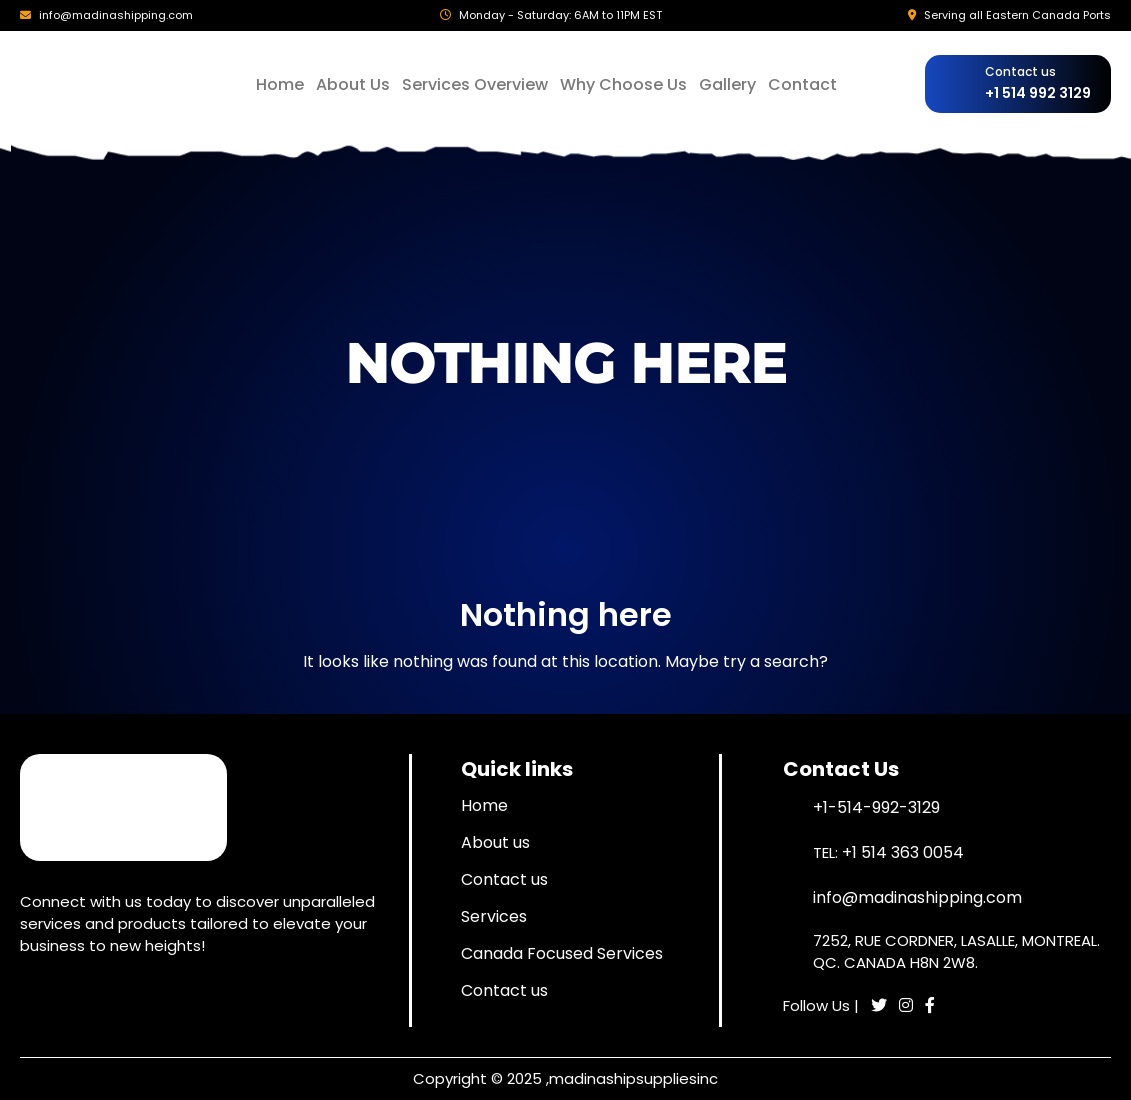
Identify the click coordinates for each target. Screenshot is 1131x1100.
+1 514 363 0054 (903, 852)
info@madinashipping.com (116, 15)
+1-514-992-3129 (876, 807)
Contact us (504, 879)
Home (280, 84)
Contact (802, 84)
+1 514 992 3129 (1038, 93)
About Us (353, 84)
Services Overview (475, 84)
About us (495, 842)
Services (494, 916)
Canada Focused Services (562, 953)
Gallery (727, 84)
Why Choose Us (623, 84)
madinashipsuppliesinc (633, 1078)
